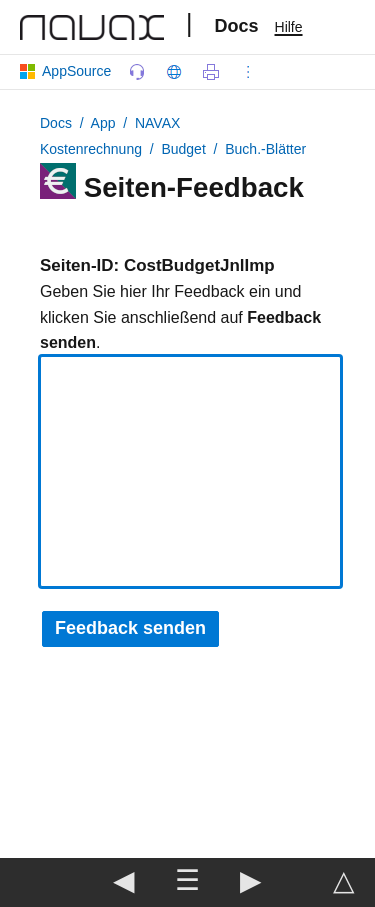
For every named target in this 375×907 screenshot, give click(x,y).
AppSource (69, 71)
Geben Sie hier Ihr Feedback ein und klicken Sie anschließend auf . (180, 317)
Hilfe (289, 27)
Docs (237, 26)
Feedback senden (130, 628)
